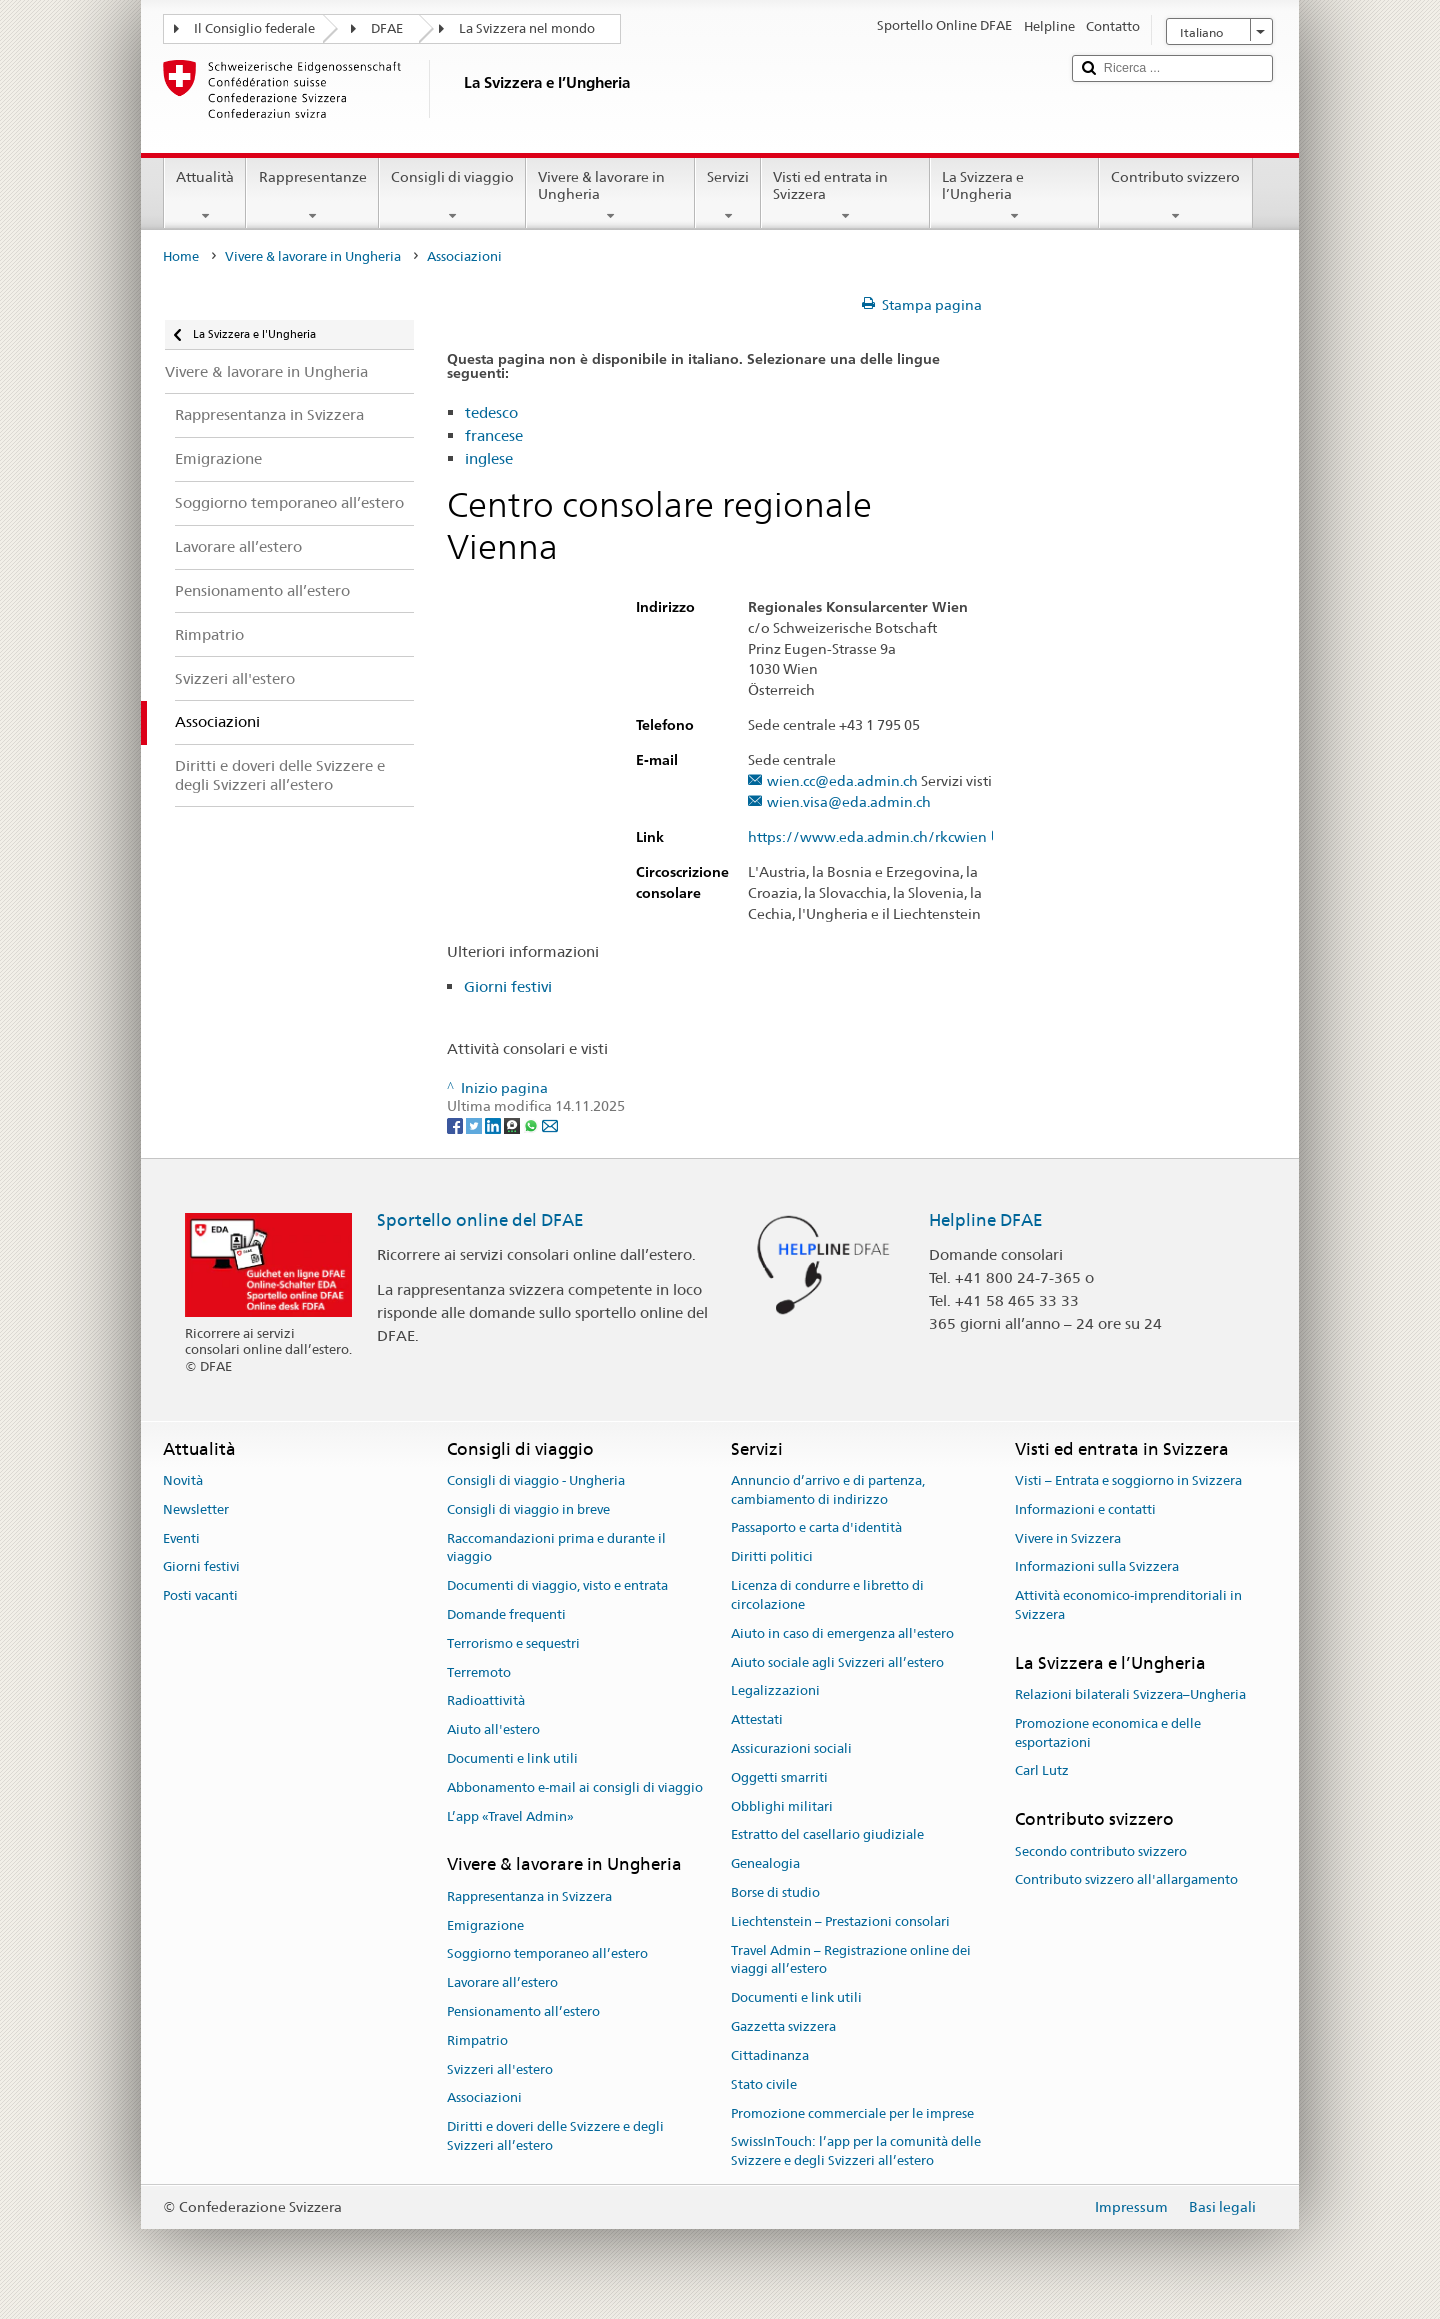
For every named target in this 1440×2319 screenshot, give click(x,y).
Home (181, 256)
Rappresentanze (312, 196)
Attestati (757, 1719)
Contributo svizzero (1175, 196)
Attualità (205, 196)
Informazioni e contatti (1085, 1509)
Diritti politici (772, 1557)
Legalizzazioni (775, 1691)
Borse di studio (775, 1892)
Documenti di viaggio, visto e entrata (557, 1585)
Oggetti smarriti (779, 1777)
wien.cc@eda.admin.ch (842, 781)
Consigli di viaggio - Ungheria (536, 1480)
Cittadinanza (770, 2055)
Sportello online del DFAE (480, 1220)
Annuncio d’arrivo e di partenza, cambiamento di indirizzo (828, 1490)
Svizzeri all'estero (500, 2069)
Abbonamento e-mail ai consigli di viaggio (575, 1787)
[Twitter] (475, 1125)
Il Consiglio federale (254, 28)
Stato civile (764, 2084)
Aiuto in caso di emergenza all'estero (842, 1633)
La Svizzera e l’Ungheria (1014, 196)
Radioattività (486, 1701)
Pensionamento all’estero (523, 2011)
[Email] (550, 1125)
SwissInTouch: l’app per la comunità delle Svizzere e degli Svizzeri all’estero (856, 2152)
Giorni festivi (508, 986)
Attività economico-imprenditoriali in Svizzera (1128, 1605)
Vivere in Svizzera (1068, 1538)
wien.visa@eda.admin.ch (849, 802)
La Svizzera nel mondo (527, 28)
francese (494, 435)
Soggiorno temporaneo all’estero (547, 1954)
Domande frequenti (506, 1614)
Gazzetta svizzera (783, 2026)
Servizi (728, 196)
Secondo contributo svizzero (1101, 1851)
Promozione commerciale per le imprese (852, 2113)
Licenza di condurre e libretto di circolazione (827, 1595)
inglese (489, 458)
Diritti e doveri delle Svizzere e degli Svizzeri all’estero (555, 2136)
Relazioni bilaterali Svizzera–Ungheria (1130, 1694)
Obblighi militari (782, 1806)
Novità (183, 1480)
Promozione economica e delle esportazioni (1108, 1733)
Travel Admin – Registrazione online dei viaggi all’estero (851, 1960)
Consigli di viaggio (452, 196)
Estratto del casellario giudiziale (827, 1835)
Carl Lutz (1042, 1771)
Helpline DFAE (986, 1220)
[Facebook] (456, 1125)
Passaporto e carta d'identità (816, 1528)
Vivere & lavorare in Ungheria (610, 196)
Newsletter (196, 1509)
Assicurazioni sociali (791, 1748)
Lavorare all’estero (502, 1982)
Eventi (181, 1538)
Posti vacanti (200, 1595)
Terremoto (479, 1672)
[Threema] (513, 1125)
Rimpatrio (477, 2040)
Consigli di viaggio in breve (528, 1509)
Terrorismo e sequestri (513, 1643)
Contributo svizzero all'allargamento (1126, 1880)
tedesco (491, 412)
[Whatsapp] (532, 1125)
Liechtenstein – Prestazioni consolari (840, 1921)
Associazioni (484, 2098)
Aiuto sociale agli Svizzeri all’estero (837, 1662)
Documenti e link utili (512, 1758)
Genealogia (765, 1863)
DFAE (387, 28)
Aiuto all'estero (493, 1729)
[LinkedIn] (494, 1125)
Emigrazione (485, 1925)
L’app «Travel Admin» (510, 1816)
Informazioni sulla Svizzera (1097, 1567)
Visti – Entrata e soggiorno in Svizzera (1128, 1480)
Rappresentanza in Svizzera (529, 1896)
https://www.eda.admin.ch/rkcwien (877, 837)
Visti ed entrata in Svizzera (845, 196)
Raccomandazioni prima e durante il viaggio (556, 1548)
